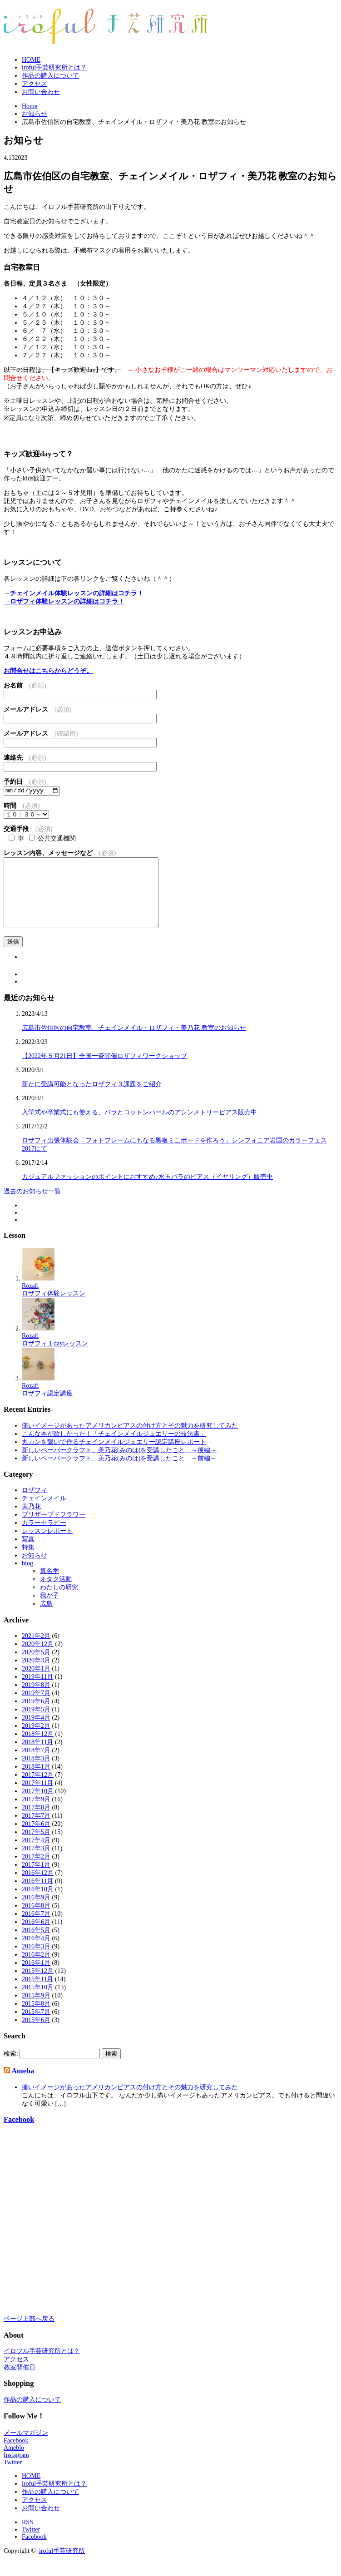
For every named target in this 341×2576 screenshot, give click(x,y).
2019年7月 (36, 1708)
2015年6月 (36, 2035)
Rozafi (30, 1300)
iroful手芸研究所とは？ (54, 67)
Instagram (16, 2469)
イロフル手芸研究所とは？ (42, 2366)
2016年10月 (38, 1904)
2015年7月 (36, 2026)
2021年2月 (36, 1650)
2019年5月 (36, 1724)
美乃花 (31, 1521)
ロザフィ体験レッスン (53, 1308)
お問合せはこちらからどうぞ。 (48, 670)
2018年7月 (36, 1765)
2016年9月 (36, 1912)
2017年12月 (38, 1789)
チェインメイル (44, 1513)
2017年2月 (36, 1871)
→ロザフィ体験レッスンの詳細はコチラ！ (64, 601)
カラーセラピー (44, 1537)
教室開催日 (19, 2382)
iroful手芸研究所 (62, 2565)
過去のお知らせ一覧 (32, 1206)
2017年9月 (36, 1814)
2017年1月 (36, 1879)
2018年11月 (37, 1757)
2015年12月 (38, 1986)
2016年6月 (36, 1936)
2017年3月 (36, 1863)
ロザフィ (34, 1505)
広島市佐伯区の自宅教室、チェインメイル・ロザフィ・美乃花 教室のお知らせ (134, 1042)
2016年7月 (36, 1928)
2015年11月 (37, 1994)
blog (27, 1578)
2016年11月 (37, 1896)
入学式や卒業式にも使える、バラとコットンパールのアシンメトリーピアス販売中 (139, 1127)
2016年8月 (36, 1920)
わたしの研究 (59, 1602)
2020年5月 (36, 1667)
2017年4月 (36, 1855)
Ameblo (14, 2462)
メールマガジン (26, 2447)
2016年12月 (38, 1887)
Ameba (22, 2086)
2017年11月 (37, 1798)
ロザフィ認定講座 (47, 1407)
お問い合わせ (41, 92)
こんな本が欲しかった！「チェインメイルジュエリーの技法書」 (114, 1448)
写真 (28, 1554)
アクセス (34, 83)
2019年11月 (37, 1691)
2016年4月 (36, 1953)
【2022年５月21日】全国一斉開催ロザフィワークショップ (104, 1071)
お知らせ (34, 1570)
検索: (11, 2068)
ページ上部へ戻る (29, 2333)
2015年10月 (38, 2002)
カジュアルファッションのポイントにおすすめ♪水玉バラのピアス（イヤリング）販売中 (147, 1191)
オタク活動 (56, 1594)
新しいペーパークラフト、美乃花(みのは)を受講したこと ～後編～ (119, 1464)
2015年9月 (36, 2010)
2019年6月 (36, 1716)
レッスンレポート (47, 1546)
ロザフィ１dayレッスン (55, 1358)
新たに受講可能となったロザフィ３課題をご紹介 (92, 1099)
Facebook (19, 2134)
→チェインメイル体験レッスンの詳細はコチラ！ (73, 593)
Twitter (13, 2476)
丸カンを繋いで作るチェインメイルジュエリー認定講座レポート (114, 1456)
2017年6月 (36, 1838)
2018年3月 (36, 1773)
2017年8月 (36, 1822)
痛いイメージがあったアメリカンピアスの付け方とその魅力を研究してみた (130, 1440)
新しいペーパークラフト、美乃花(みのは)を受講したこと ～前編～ (119, 1472)
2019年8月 (36, 1699)
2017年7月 (36, 1830)
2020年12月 (38, 1659)
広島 (46, 1618)
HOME (31, 59)
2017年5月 (36, 1847)
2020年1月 (36, 1683)
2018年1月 (36, 1781)
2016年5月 (36, 1945)
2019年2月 (36, 1740)
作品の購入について (50, 75)
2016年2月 (36, 1969)
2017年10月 (38, 1806)
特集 (28, 1562)
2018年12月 (38, 1748)
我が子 (49, 1610)
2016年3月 (36, 1961)
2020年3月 (36, 1675)
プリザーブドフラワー (53, 1529)
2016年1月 (36, 1977)
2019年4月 (36, 1732)
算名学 (49, 1585)
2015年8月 (36, 2018)
